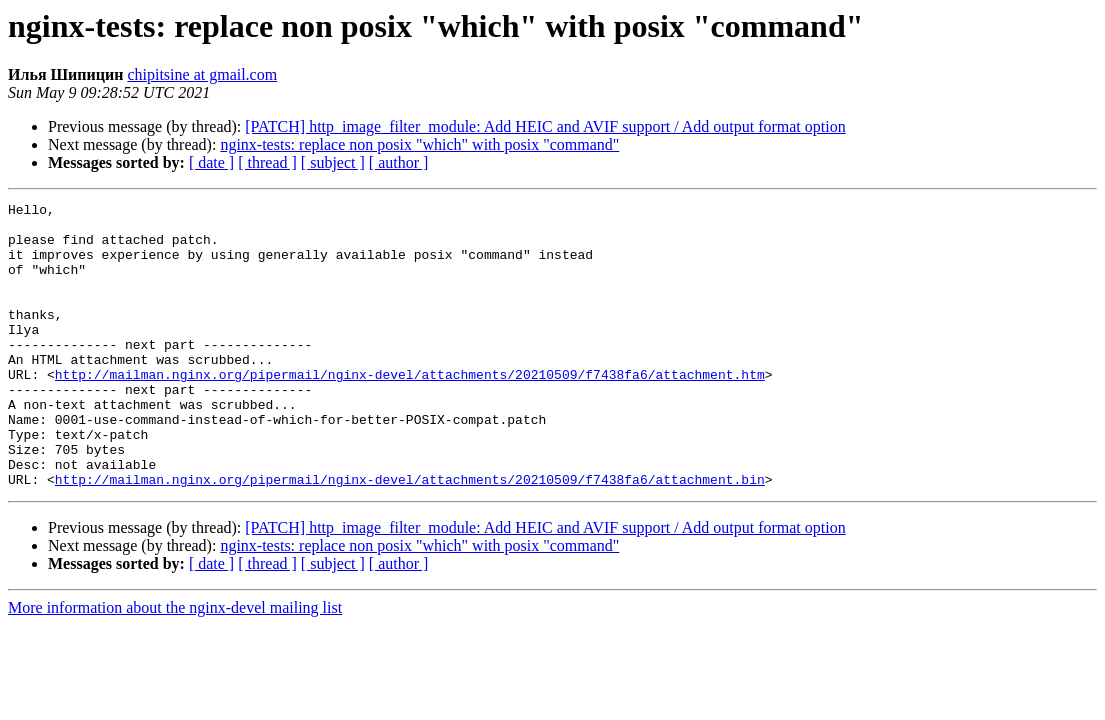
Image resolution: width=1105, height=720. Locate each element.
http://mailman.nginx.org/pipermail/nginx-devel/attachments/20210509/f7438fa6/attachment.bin (410, 536)
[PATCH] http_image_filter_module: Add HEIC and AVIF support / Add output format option (545, 126)
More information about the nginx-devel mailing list (175, 664)
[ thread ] (267, 162)
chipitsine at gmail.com (202, 74)
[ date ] (211, 162)
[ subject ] (333, 162)
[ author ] (399, 162)
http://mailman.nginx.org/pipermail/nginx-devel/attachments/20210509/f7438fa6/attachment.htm (410, 410)
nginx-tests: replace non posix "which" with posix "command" (419, 144)
